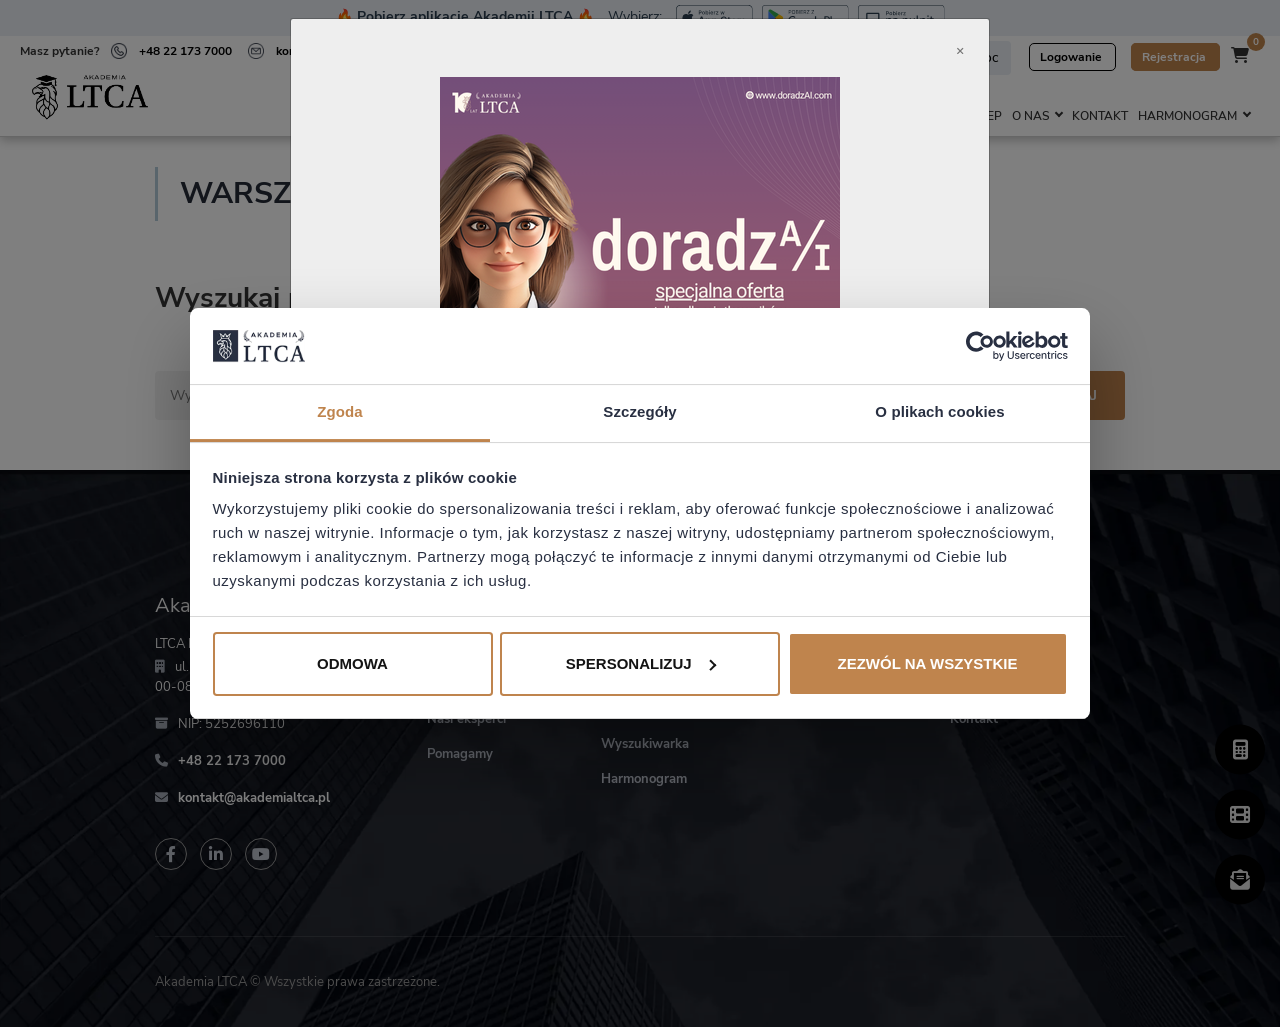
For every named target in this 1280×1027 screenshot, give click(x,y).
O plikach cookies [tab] (939, 411)
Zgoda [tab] (340, 411)
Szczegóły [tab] (639, 411)
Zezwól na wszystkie (928, 663)
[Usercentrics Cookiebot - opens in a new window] (980, 346)
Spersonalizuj (641, 663)
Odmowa (352, 663)
